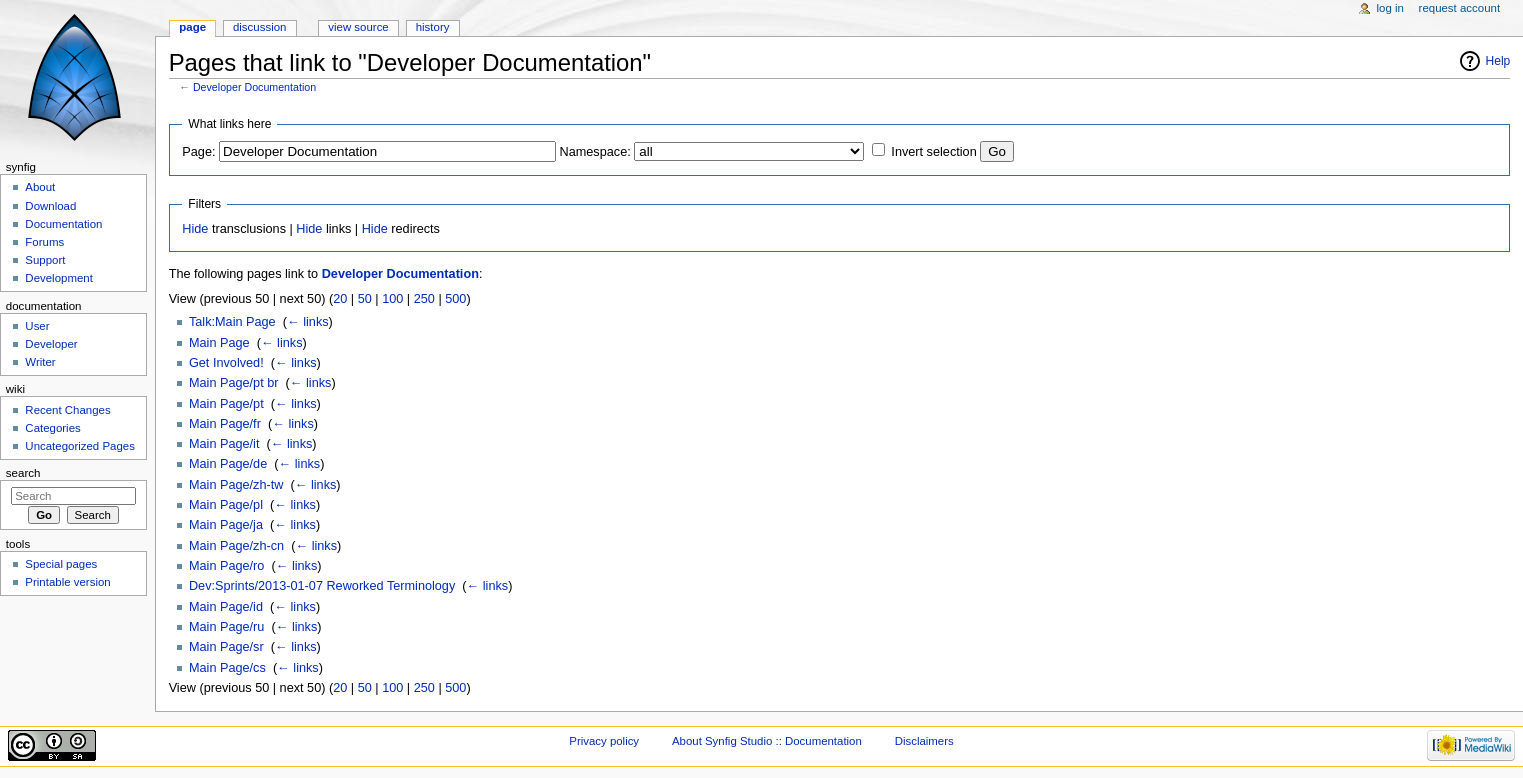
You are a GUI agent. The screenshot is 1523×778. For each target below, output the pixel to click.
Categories (52, 428)
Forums (44, 242)
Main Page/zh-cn (236, 546)
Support (45, 260)
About (40, 187)
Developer (51, 344)
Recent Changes (67, 410)
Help (1498, 61)
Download (50, 206)
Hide (195, 229)
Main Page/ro (226, 566)
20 (340, 299)
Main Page (219, 343)
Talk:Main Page (232, 322)
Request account (1460, 8)
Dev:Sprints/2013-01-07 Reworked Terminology (322, 586)
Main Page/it (224, 444)
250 (424, 299)
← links (308, 322)
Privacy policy (604, 741)
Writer (40, 362)
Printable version (67, 582)
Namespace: (595, 152)
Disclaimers (924, 741)
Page (192, 27)
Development (58, 278)
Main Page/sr (226, 647)
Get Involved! (226, 363)
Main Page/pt (226, 404)
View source (358, 27)
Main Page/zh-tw (236, 485)
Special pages (61, 564)
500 (455, 299)
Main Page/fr (225, 424)
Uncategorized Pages (80, 446)
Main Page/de (228, 464)
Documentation (63, 224)
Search (23, 473)
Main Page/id (226, 607)
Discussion (259, 27)
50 (365, 299)
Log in (1390, 8)
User (37, 326)
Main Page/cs (227, 668)
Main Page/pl (226, 505)
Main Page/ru (226, 627)
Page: (198, 152)
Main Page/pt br (234, 383)
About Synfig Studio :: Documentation (767, 741)
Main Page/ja (226, 525)
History (433, 27)
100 (392, 299)
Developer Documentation (254, 87)
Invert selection (933, 152)
